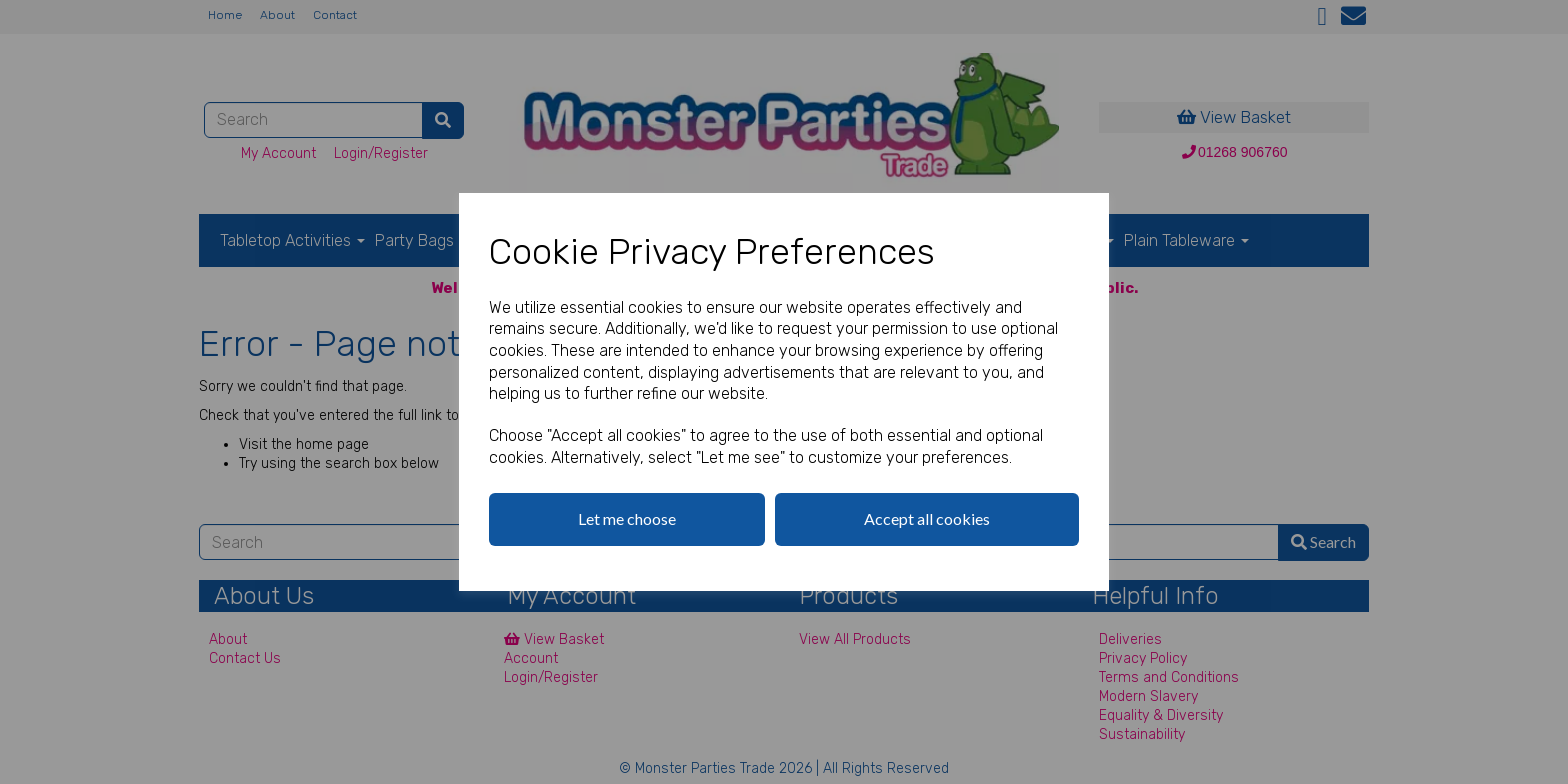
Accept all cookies (927, 518)
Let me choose (627, 518)
